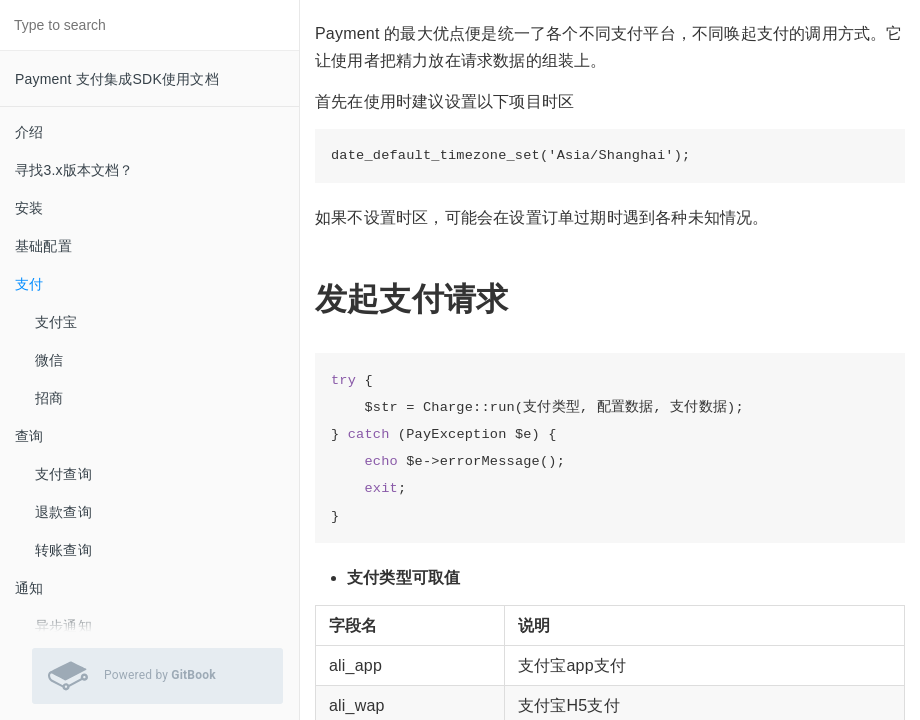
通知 (29, 588)
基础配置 (43, 246)
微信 (49, 360)
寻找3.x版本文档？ (74, 170)
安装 (29, 208)
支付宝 (56, 322)
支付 (29, 284)
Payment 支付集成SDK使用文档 (117, 79)
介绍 (29, 132)
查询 (29, 436)
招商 (49, 398)
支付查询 (63, 474)
